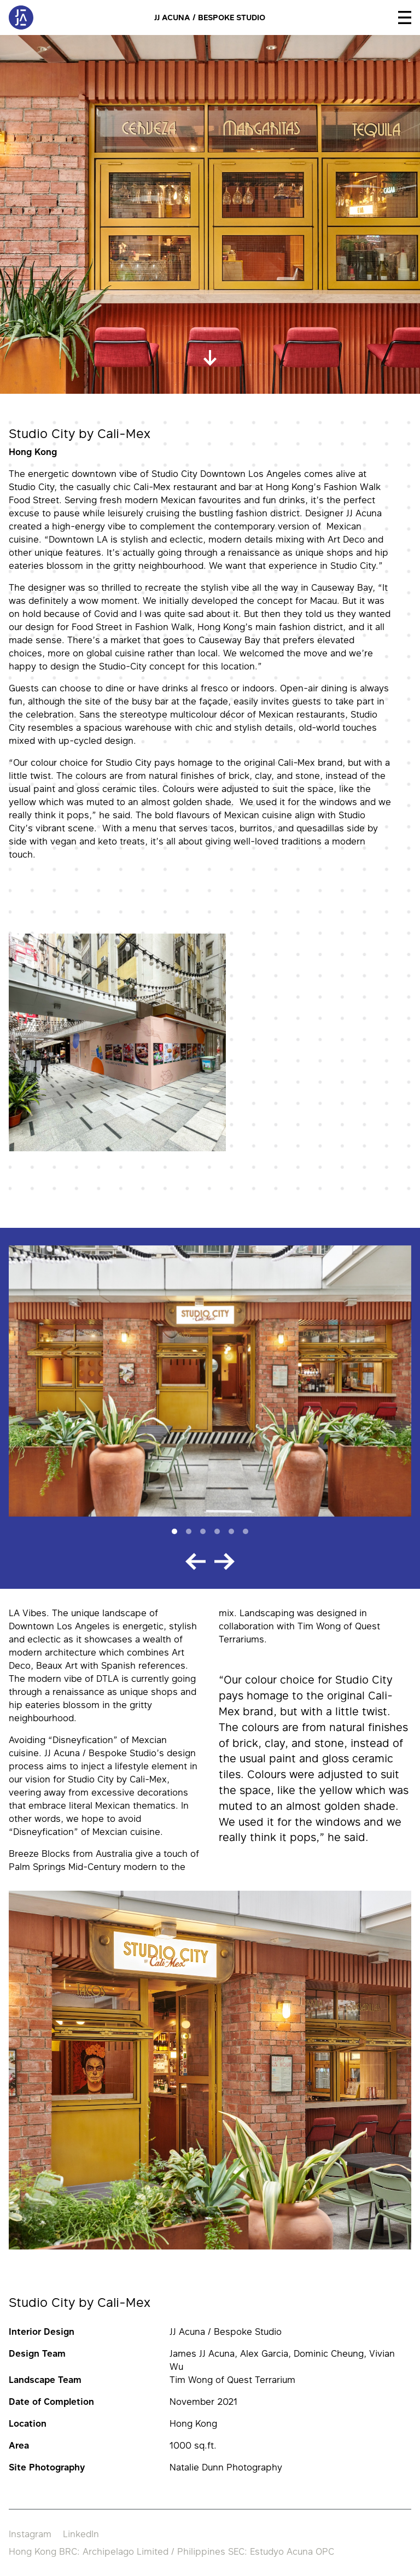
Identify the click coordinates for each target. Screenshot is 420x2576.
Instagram (30, 2533)
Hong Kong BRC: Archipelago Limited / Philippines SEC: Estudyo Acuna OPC (171, 2551)
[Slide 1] (174, 1531)
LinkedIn (81, 2533)
